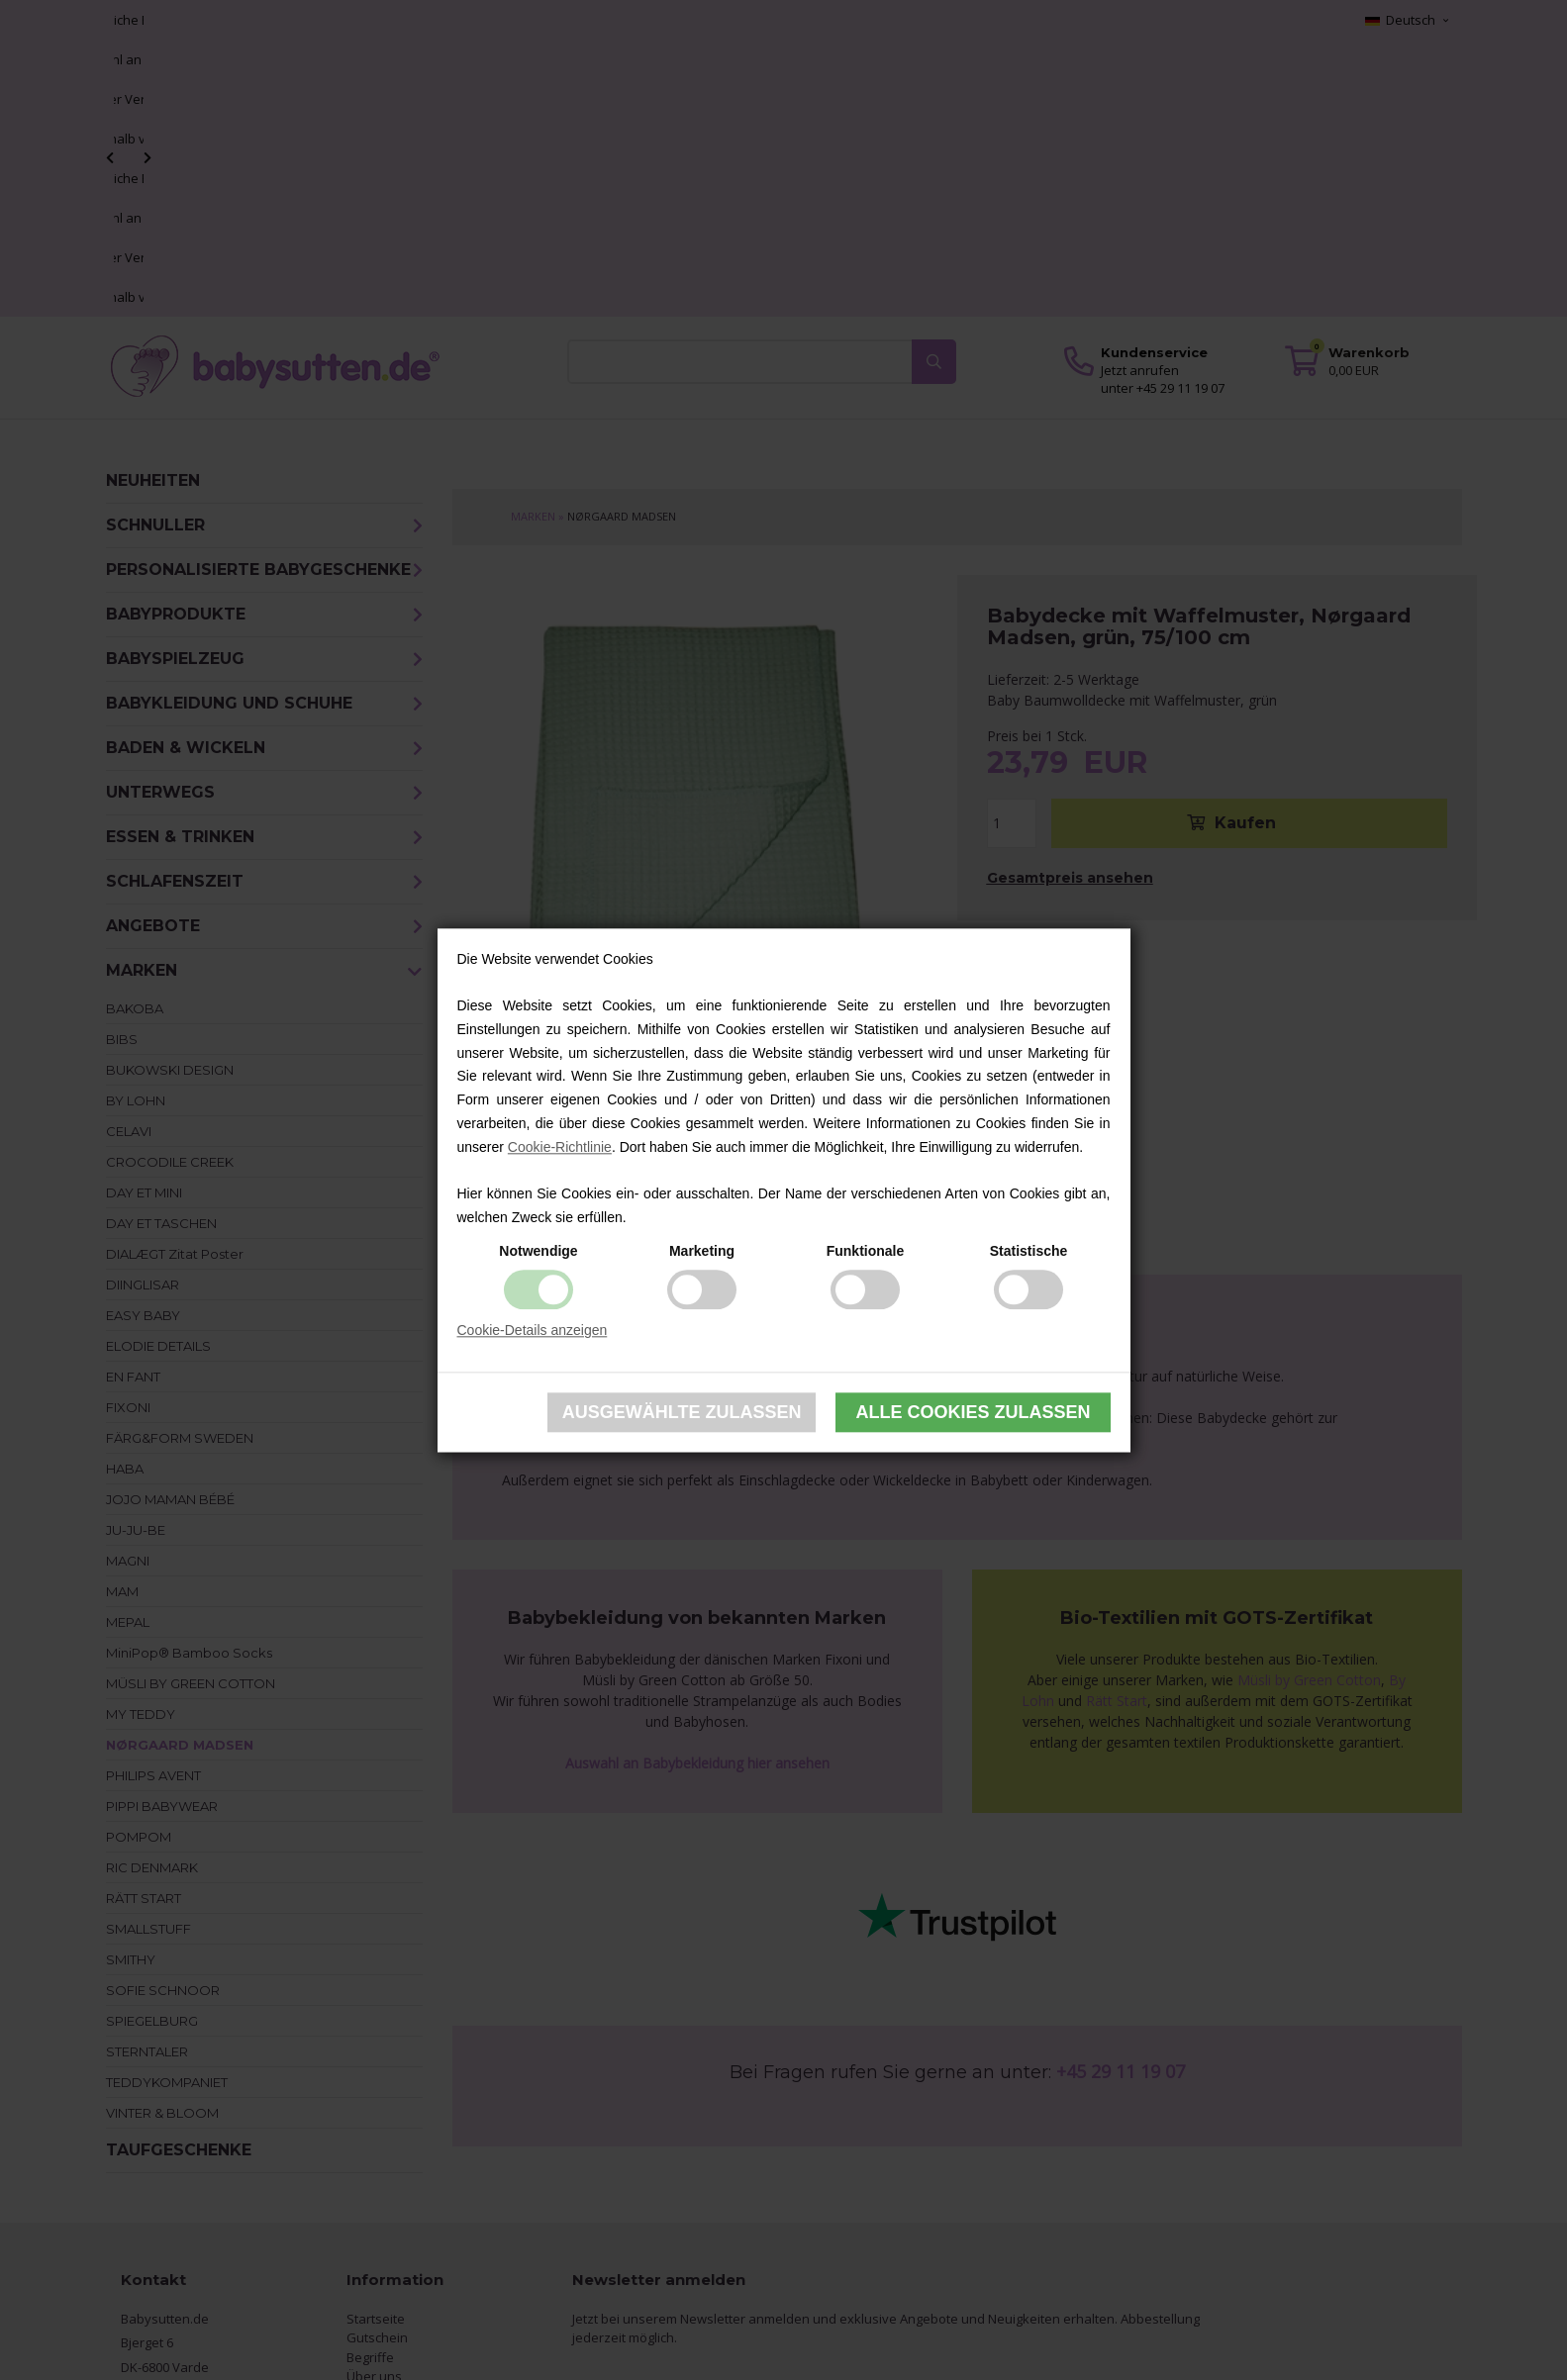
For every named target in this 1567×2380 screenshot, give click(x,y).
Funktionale (866, 1251)
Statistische (1029, 1251)
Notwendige (538, 1251)
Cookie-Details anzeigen (532, 1330)
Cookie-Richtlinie (560, 1147)
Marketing (702, 1251)
